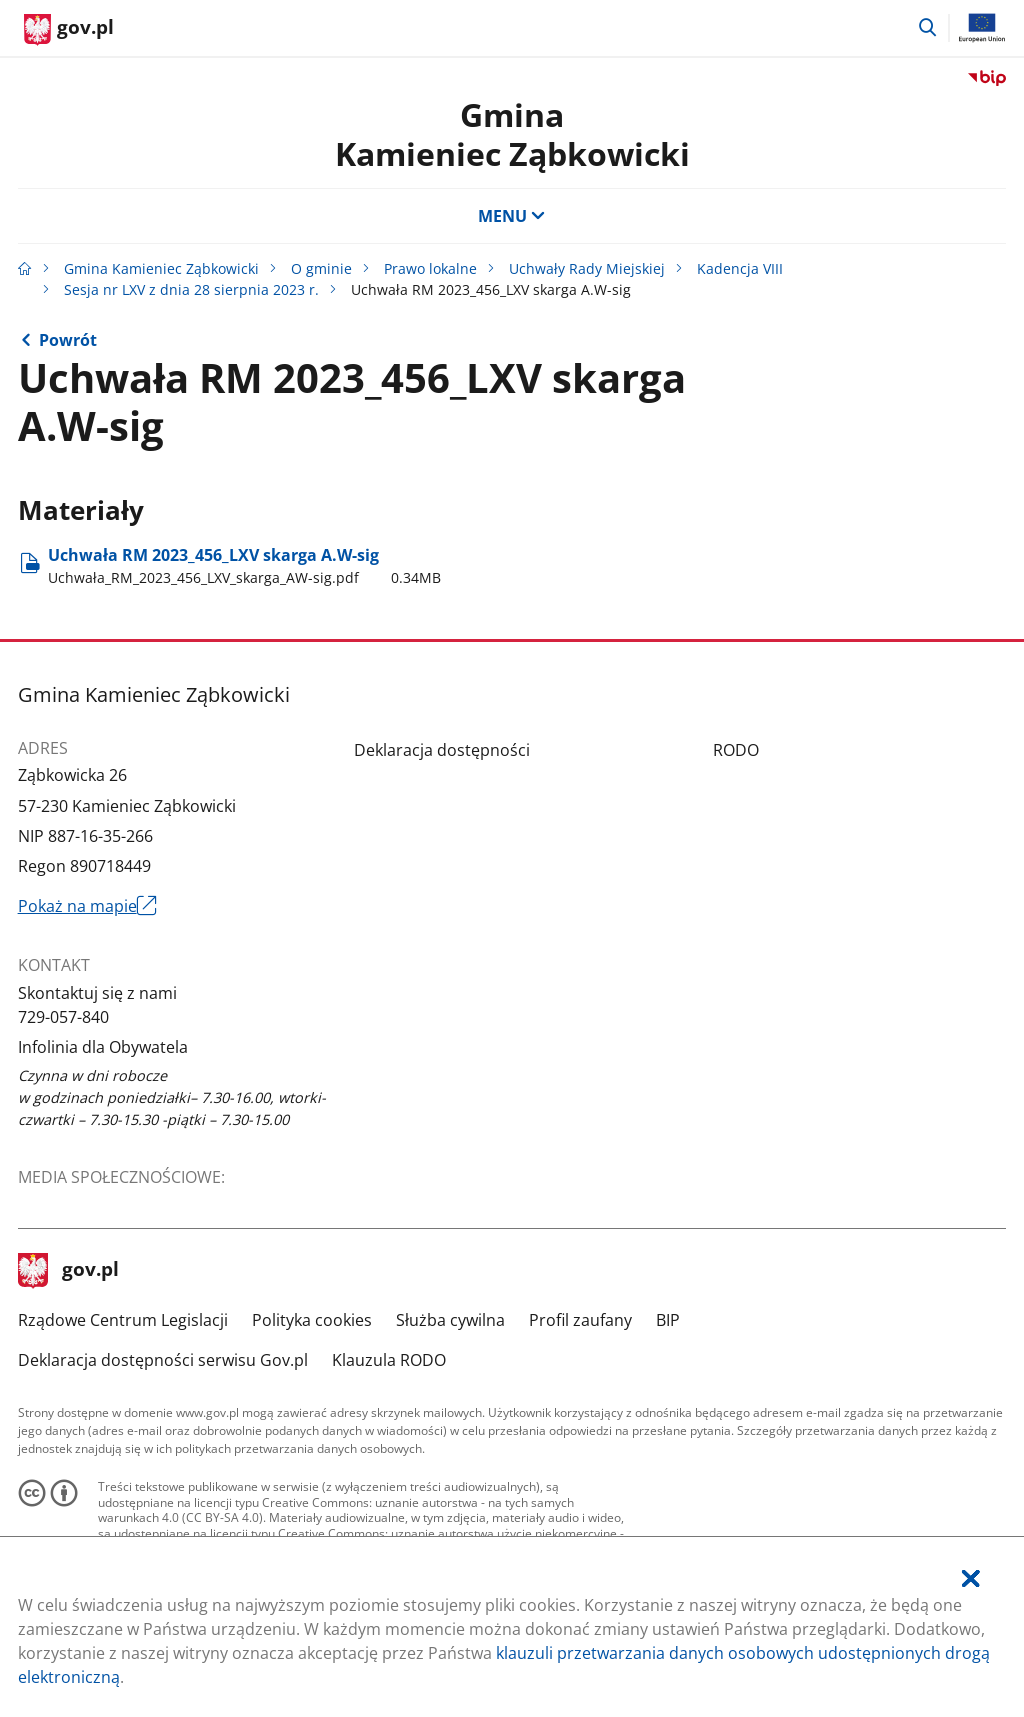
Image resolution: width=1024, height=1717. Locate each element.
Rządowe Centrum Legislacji (123, 1320)
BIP (668, 1320)
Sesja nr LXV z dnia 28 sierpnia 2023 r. (191, 289)
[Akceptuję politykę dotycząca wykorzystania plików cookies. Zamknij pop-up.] (971, 1578)
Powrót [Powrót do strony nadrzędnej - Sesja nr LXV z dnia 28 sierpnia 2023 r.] (68, 340)
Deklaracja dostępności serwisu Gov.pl (163, 1360)
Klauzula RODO (389, 1360)
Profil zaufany (580, 1320)
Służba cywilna (450, 1320)
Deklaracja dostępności (442, 750)
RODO (736, 750)
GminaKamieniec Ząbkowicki (512, 133)
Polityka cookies (312, 1320)
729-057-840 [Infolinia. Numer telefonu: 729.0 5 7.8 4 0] (63, 1017)
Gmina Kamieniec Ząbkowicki (161, 268)
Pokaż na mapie (88, 906)
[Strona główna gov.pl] (69, 30)
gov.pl (69, 1271)
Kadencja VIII (740, 268)
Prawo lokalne (430, 268)
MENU (512, 216)
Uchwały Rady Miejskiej (587, 268)
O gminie (321, 268)
